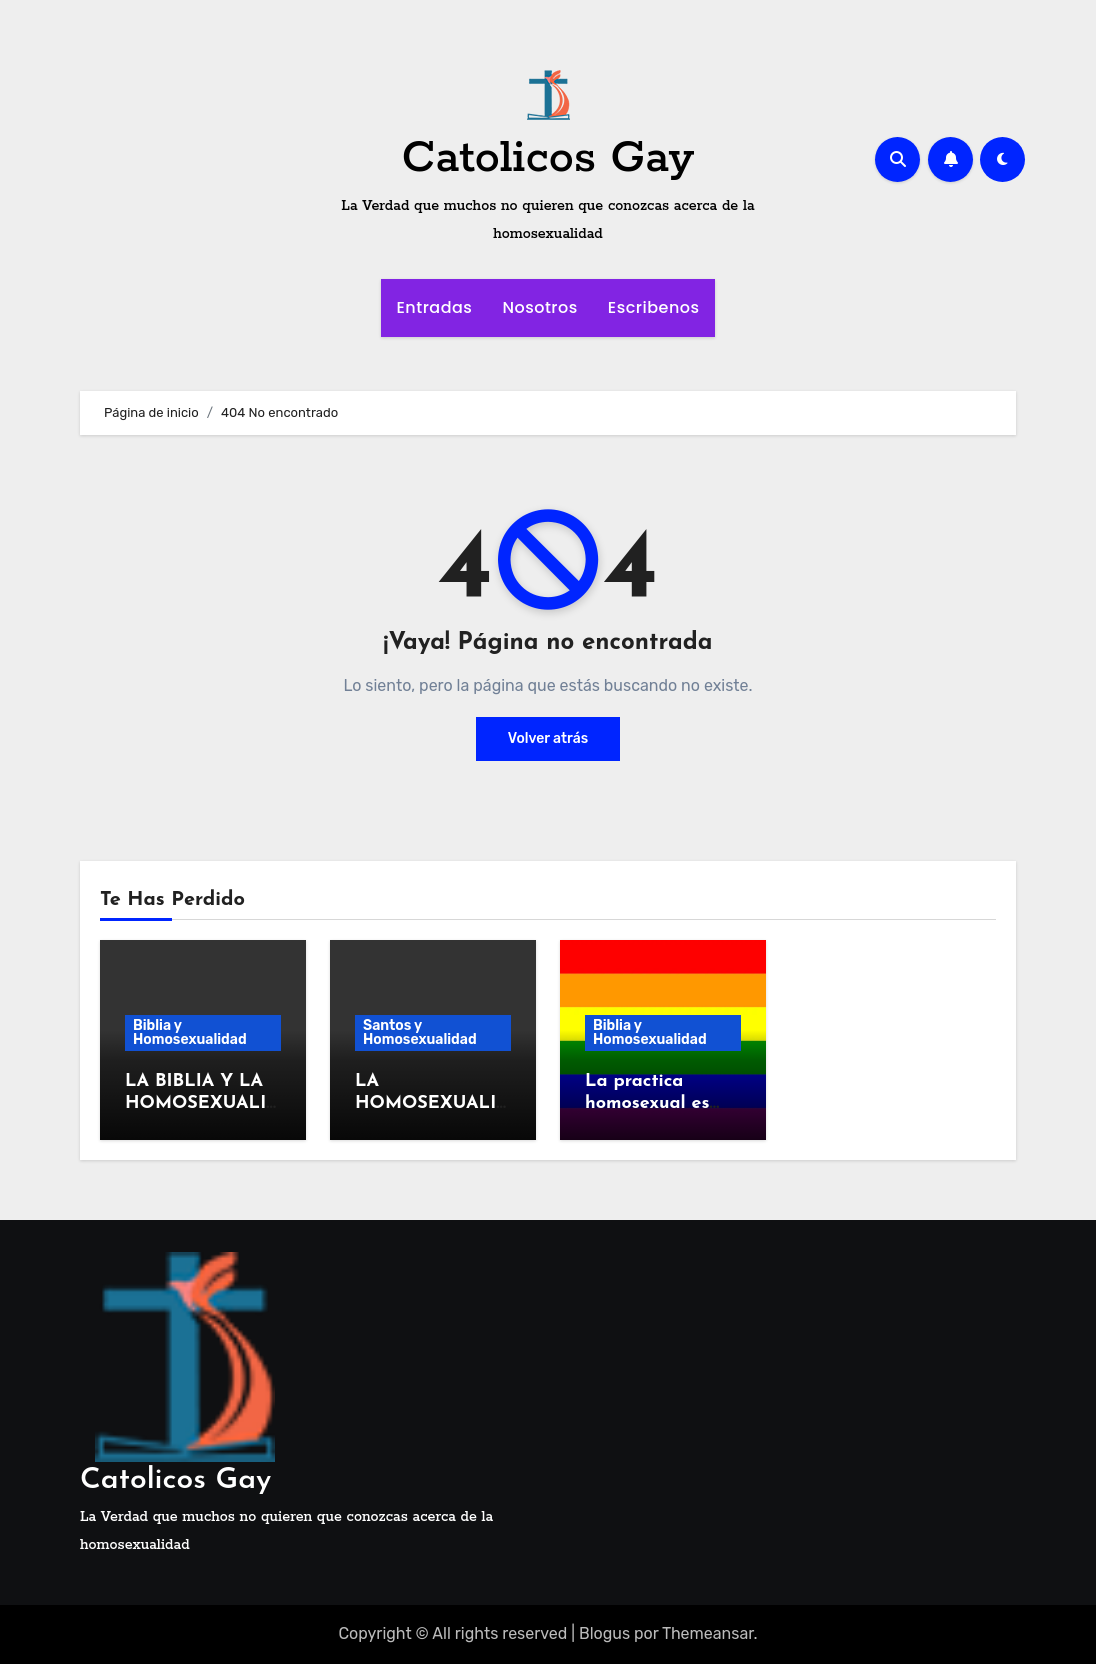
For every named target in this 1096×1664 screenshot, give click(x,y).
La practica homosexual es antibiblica (647, 1103)
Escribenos (654, 307)
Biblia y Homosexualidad (190, 1032)
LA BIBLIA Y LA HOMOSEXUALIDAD (202, 1103)
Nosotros (539, 307)
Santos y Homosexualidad (420, 1032)
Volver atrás (548, 738)
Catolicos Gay (548, 158)
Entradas (434, 307)
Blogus (604, 1633)
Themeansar (708, 1633)
